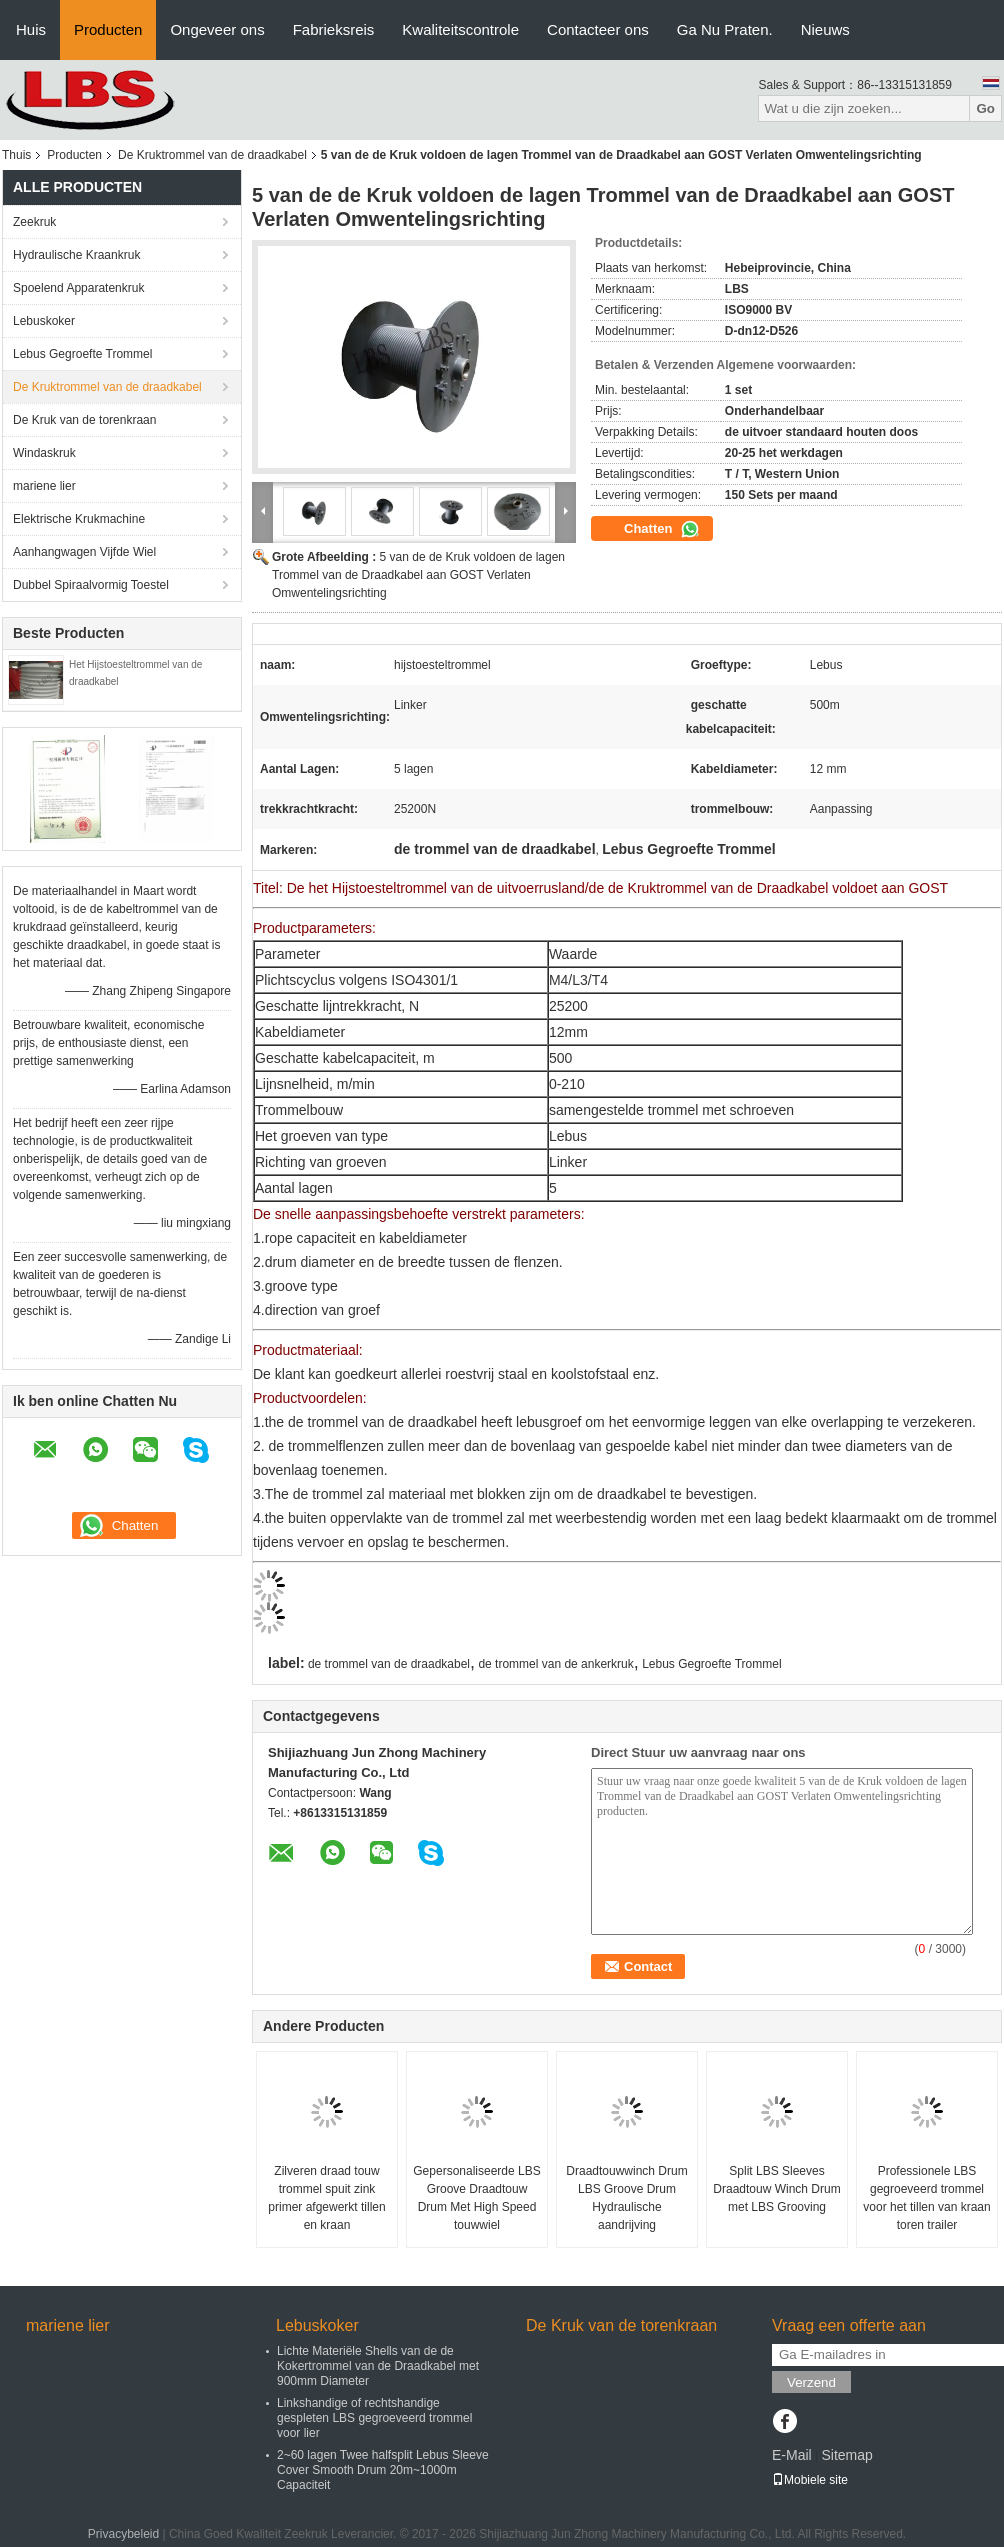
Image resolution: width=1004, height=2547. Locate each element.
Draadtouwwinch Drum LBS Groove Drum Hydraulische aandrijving (626, 2198)
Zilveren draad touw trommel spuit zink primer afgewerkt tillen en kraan (326, 2198)
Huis (31, 29)
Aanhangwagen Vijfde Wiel (84, 552)
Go (985, 108)
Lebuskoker (44, 321)
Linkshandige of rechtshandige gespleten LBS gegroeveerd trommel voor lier (374, 2418)
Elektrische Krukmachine (79, 519)
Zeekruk (34, 222)
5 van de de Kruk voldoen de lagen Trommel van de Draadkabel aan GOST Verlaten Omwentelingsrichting (418, 575)
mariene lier (44, 486)
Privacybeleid (123, 2534)
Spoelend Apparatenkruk (78, 288)
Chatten (662, 529)
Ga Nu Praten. (725, 29)
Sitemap (846, 2455)
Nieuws (825, 29)
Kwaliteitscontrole (460, 29)
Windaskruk (44, 453)
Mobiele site (810, 2480)
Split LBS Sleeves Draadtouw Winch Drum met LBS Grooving (776, 2189)
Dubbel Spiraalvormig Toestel (91, 585)
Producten (108, 29)
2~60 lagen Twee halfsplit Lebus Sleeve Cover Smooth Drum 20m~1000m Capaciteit (383, 2470)
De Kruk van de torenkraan (84, 420)
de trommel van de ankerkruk (555, 1664)
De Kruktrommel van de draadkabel (212, 155)
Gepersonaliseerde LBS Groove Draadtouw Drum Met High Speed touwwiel (476, 2198)
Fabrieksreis (334, 29)
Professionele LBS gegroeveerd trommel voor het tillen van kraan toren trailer (926, 2198)
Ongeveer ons (217, 29)
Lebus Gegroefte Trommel (82, 354)
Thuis (16, 155)
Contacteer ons (598, 29)
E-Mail (792, 2455)
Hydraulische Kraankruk (76, 255)
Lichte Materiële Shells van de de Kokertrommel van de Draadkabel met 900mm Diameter (378, 2366)
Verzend (811, 2382)
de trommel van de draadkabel (389, 1664)
